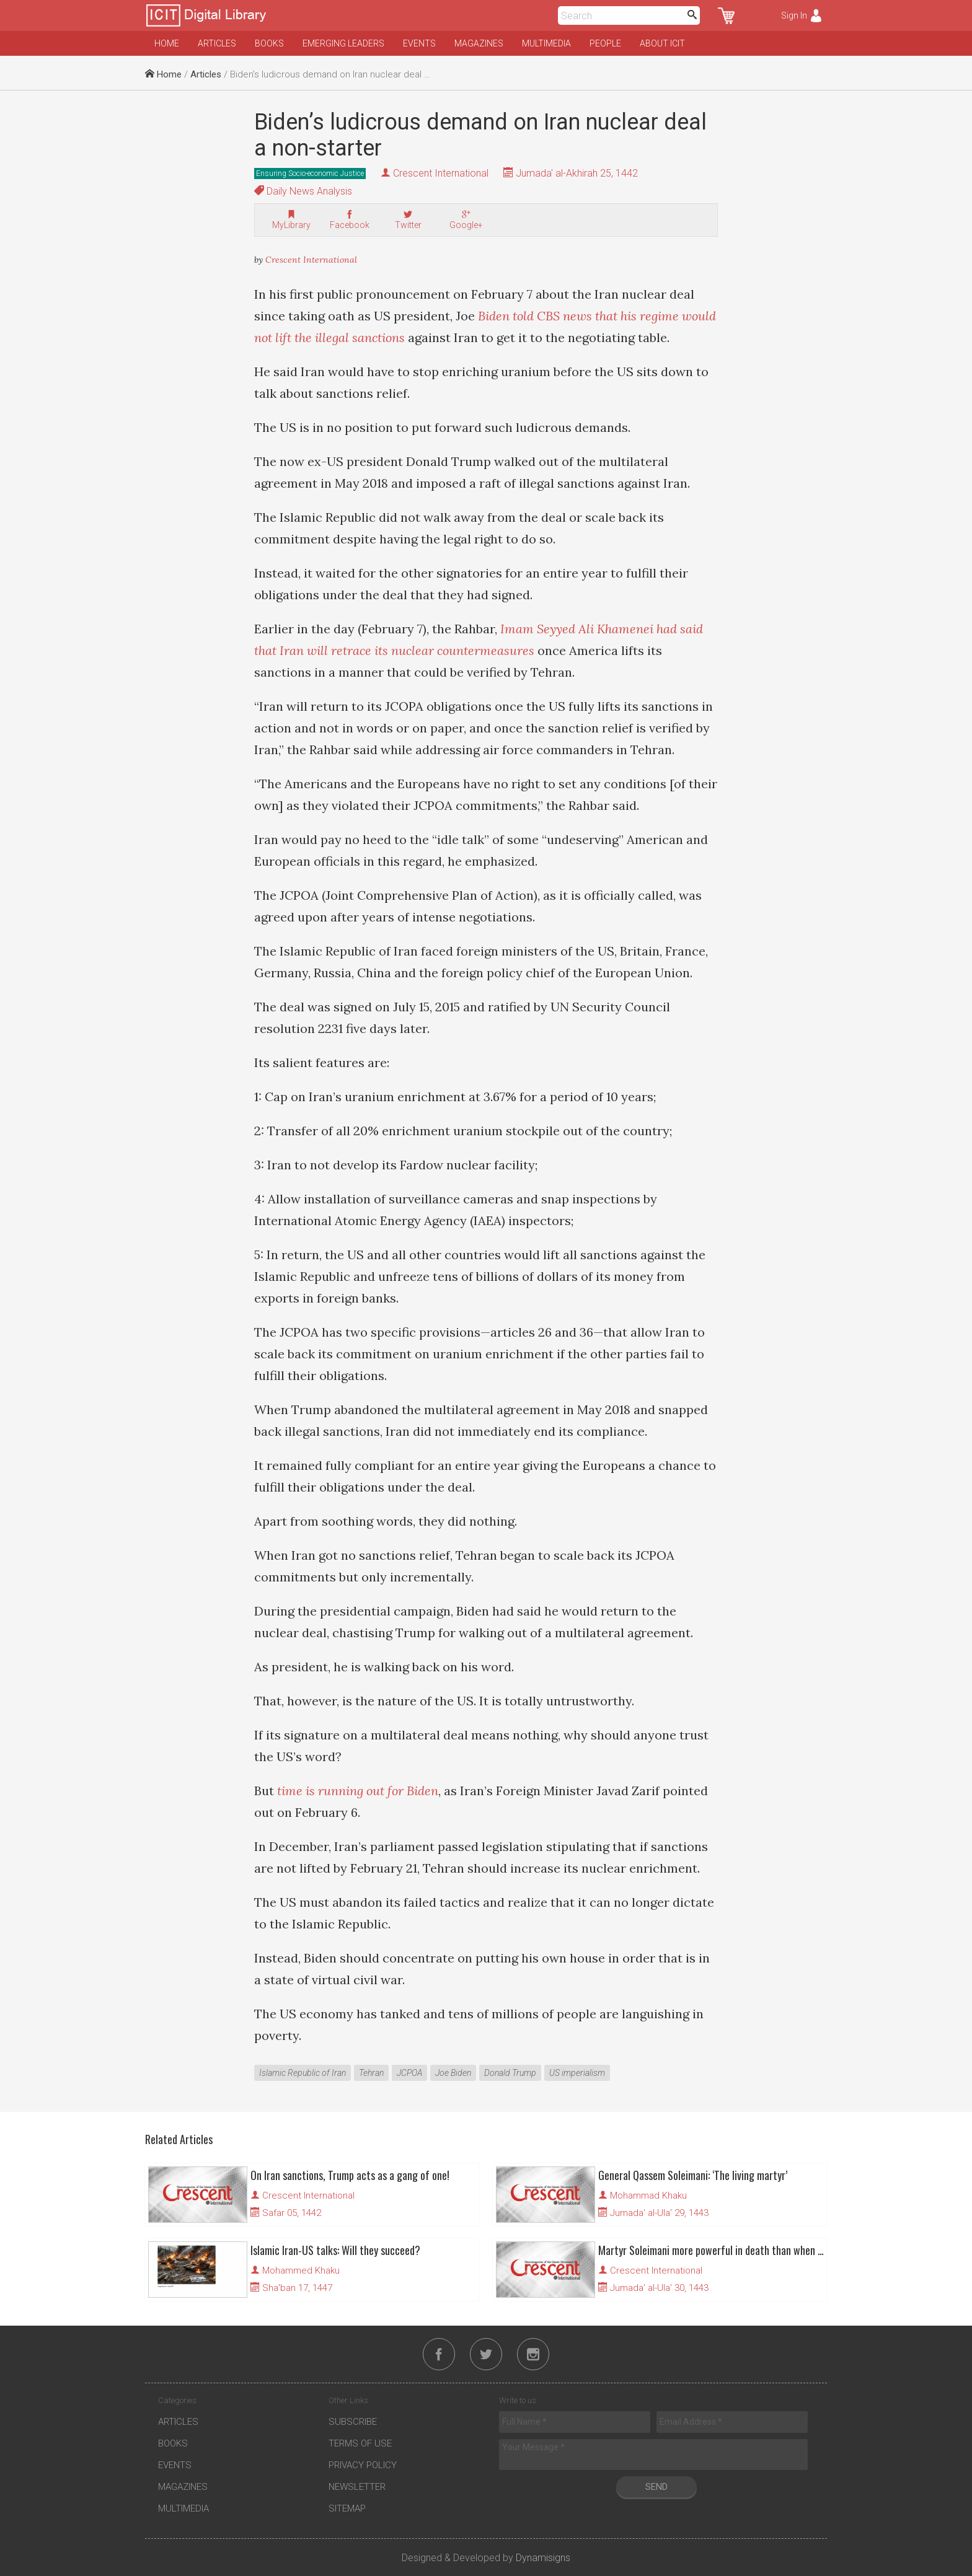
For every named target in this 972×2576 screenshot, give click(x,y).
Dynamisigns (543, 2558)
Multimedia (546, 43)
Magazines (478, 43)
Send (656, 2486)
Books (269, 43)
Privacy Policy (363, 2465)
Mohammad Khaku (648, 2195)
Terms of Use (360, 2443)
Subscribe (353, 2421)
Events (419, 43)
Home (166, 43)
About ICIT (662, 43)
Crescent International (440, 173)
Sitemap (347, 2508)
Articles (217, 43)
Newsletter (357, 2486)
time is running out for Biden (357, 1790)
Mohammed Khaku (301, 2270)
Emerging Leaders (343, 43)
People (605, 43)
